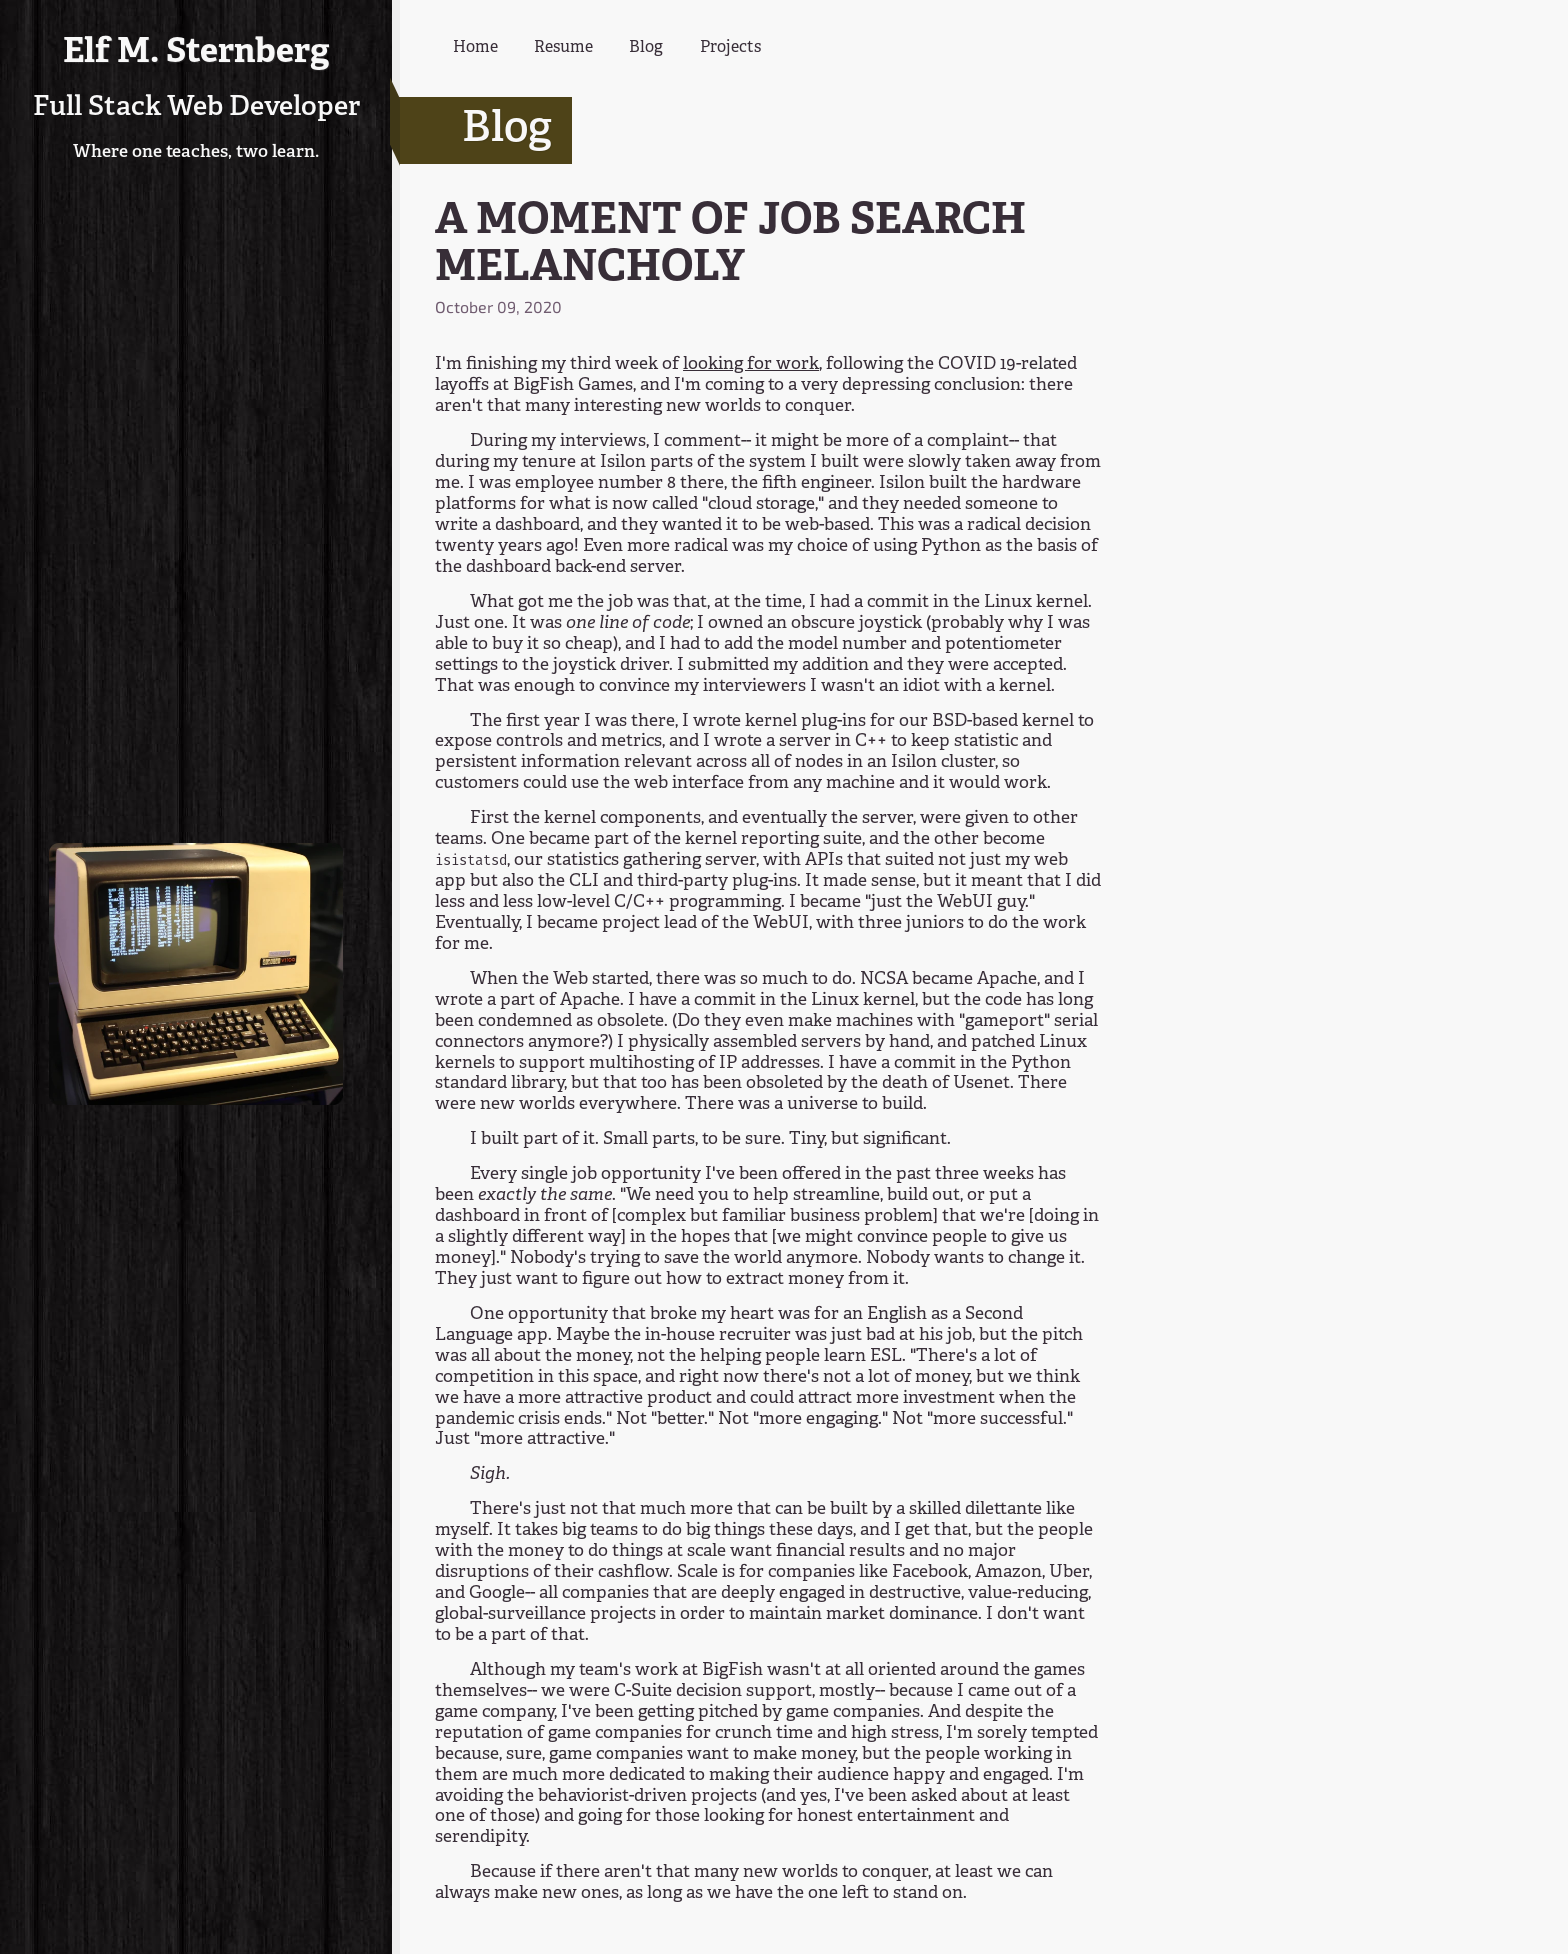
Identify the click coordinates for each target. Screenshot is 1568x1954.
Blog (646, 48)
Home (475, 48)
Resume (563, 48)
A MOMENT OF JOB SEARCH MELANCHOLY (730, 245)
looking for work (751, 364)
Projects (730, 48)
